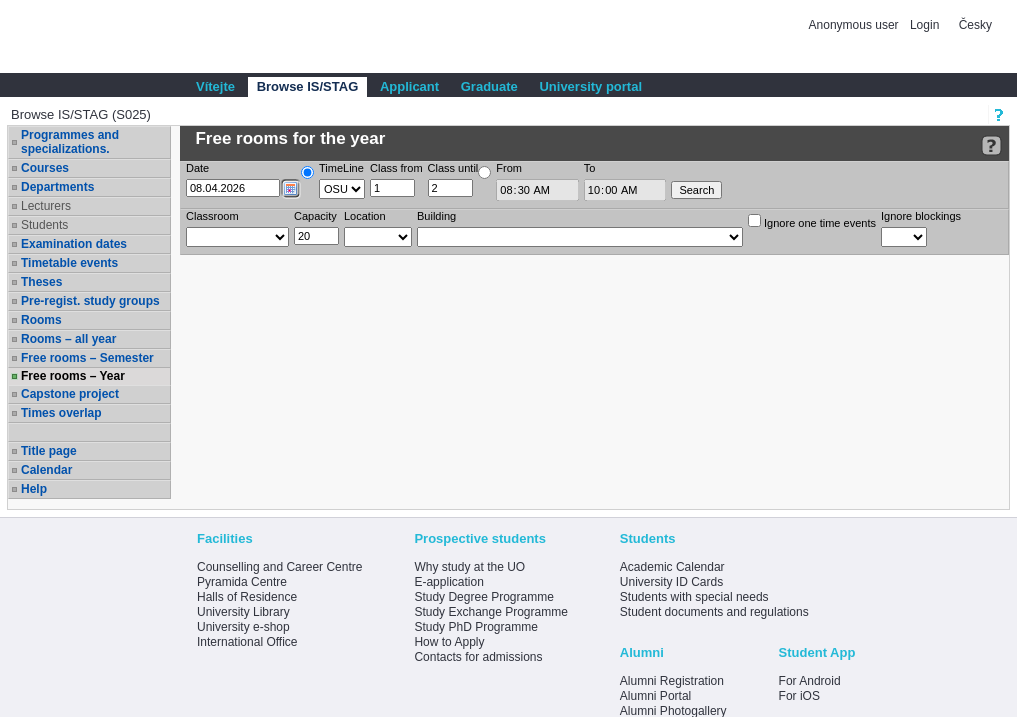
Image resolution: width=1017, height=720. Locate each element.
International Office (247, 642)
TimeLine (341, 168)
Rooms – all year (68, 339)
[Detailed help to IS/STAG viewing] (991, 145)
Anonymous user (855, 25)
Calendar (46, 470)
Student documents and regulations (714, 612)
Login (924, 25)
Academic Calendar (672, 567)
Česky (975, 25)
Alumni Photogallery (673, 711)
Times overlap (61, 413)
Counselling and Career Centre (279, 567)
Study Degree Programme (483, 597)
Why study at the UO (469, 567)
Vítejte (215, 86)
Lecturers (46, 206)
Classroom (212, 216)
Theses (41, 282)
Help (34, 489)
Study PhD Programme (475, 627)
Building (436, 216)
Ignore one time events (812, 221)
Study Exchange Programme (490, 612)
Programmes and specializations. (70, 142)
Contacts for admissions (478, 657)
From (509, 168)
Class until (453, 168)
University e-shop (243, 627)
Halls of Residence (247, 597)
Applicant (409, 86)
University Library (243, 612)
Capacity (315, 216)
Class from (396, 168)
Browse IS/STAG (308, 86)
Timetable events (69, 263)
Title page (49, 451)
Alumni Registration (672, 681)
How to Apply (449, 642)
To (590, 168)
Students (44, 225)
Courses (45, 168)
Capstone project (70, 394)
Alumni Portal (655, 696)
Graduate (489, 86)
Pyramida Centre (242, 582)
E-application (448, 582)
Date (197, 168)
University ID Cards (671, 582)
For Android (810, 681)
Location (365, 216)
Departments (57, 187)
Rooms (41, 320)
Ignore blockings (921, 216)
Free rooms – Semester (87, 358)
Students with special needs (694, 597)
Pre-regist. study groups (90, 301)
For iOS (799, 696)
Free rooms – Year (73, 376)
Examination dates (74, 244)
